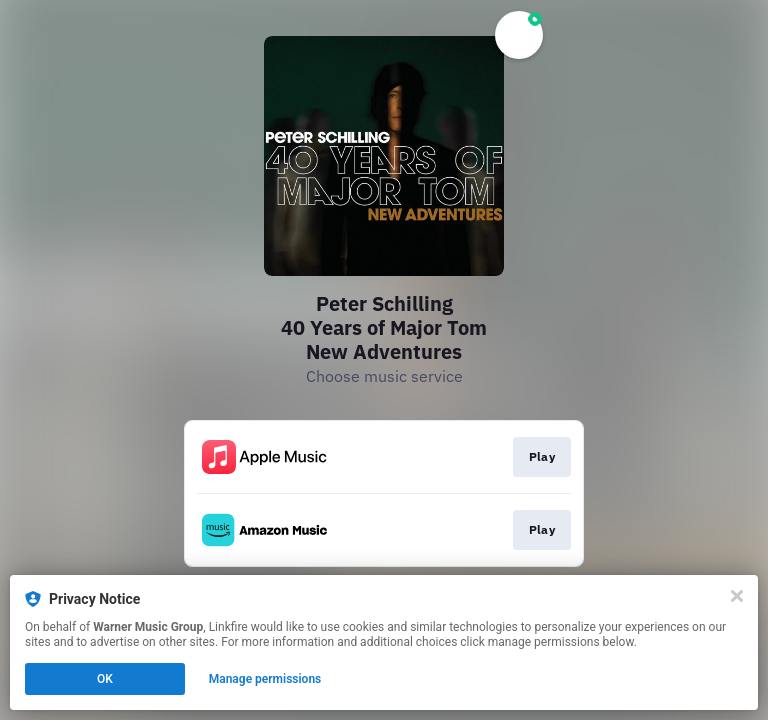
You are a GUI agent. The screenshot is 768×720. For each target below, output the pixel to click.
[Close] (737, 596)
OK (105, 679)
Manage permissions (265, 679)
